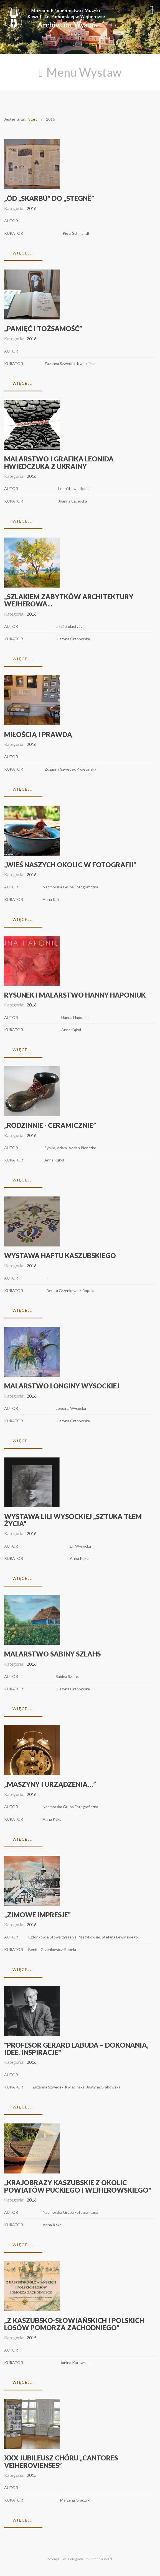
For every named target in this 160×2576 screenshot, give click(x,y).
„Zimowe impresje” (37, 1915)
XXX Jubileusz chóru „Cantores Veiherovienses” (61, 2461)
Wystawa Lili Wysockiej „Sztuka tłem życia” (73, 1520)
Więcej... (23, 253)
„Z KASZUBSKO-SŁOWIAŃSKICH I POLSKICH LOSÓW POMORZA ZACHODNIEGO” (74, 2324)
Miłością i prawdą (38, 734)
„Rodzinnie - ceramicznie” (50, 1125)
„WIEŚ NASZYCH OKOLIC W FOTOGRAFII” (70, 865)
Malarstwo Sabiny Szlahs (52, 1654)
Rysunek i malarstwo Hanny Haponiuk (75, 995)
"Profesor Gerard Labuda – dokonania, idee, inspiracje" (76, 2048)
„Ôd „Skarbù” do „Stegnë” (49, 198)
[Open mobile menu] (151, 10)
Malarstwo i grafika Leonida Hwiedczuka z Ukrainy (59, 462)
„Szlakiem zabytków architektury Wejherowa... (68, 600)
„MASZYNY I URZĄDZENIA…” (50, 1784)
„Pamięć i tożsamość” (43, 328)
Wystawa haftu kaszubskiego (60, 1255)
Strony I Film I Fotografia (65, 2559)
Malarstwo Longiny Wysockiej (62, 1386)
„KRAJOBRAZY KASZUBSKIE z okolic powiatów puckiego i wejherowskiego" (77, 2186)
